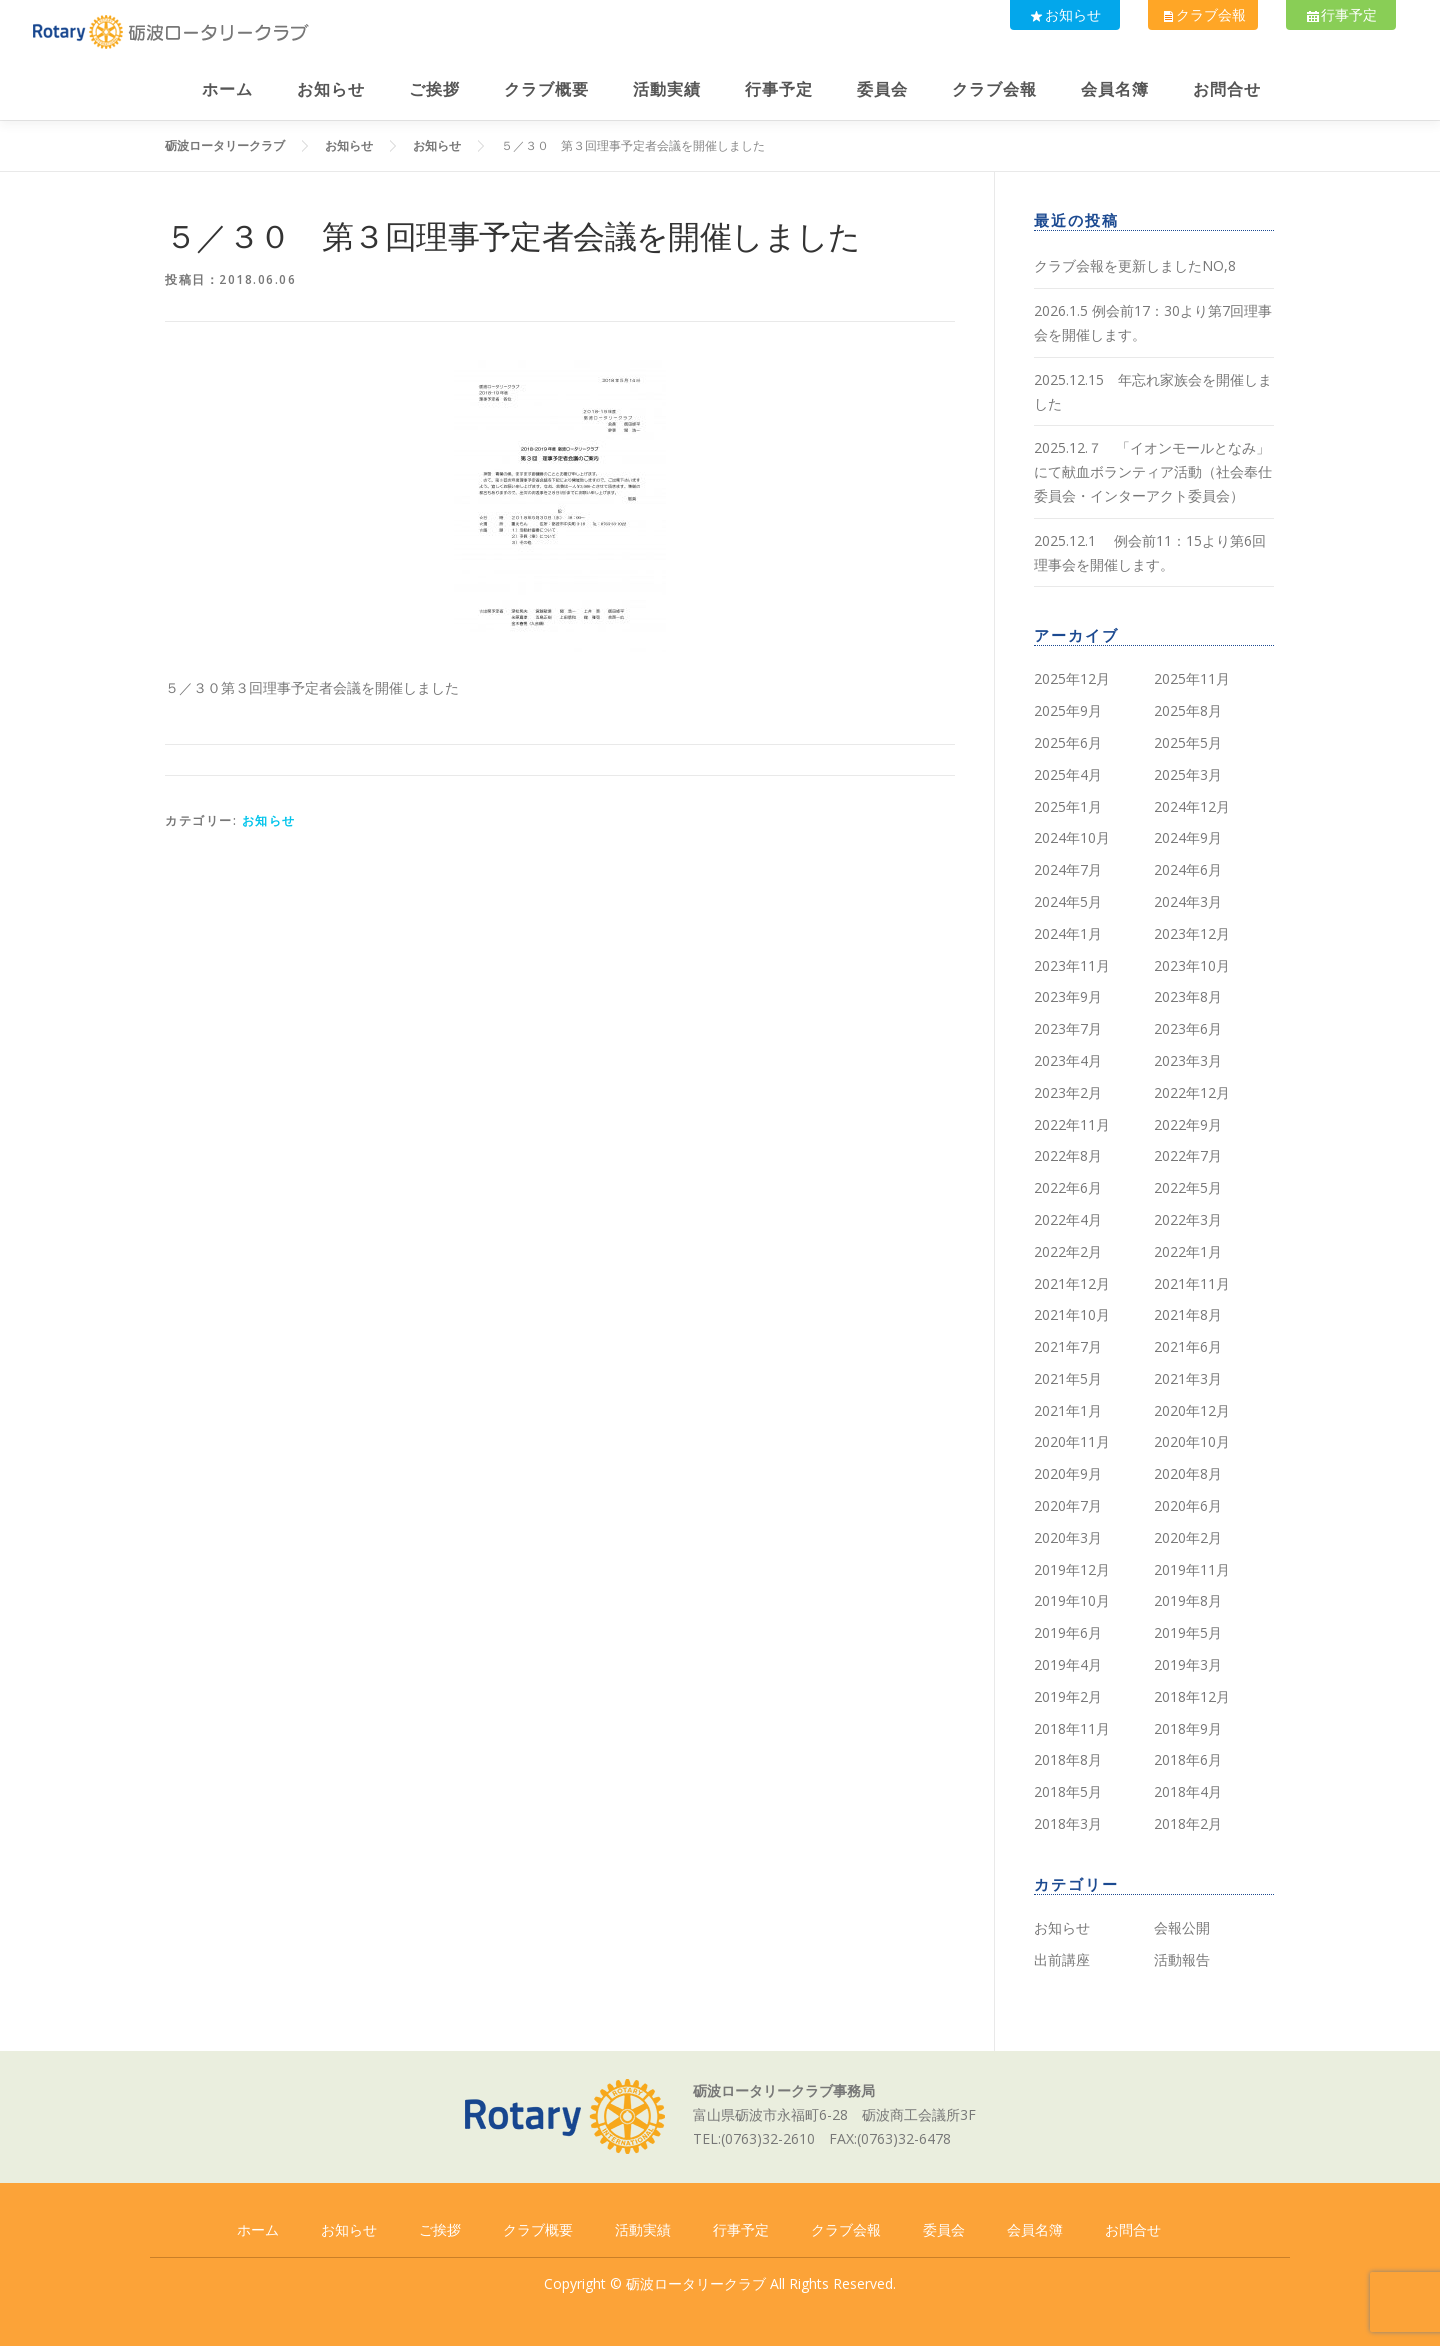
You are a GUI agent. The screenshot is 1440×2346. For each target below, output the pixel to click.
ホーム (227, 89)
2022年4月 (1068, 1219)
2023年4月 (1068, 1060)
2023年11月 (1072, 965)
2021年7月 (1068, 1346)
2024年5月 (1068, 901)
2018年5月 (1068, 1791)
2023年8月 (1188, 996)
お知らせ (1060, 14)
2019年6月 (1068, 1632)
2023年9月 (1068, 996)
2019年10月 (1072, 1600)
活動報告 (1182, 1959)
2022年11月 (1072, 1124)
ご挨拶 (434, 89)
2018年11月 (1072, 1728)
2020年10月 (1192, 1441)
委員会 (882, 89)
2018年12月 (1192, 1696)
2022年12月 (1192, 1092)
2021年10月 (1072, 1314)
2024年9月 (1188, 837)
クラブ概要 (546, 89)
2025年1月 (1068, 806)
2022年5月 (1188, 1187)
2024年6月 (1188, 869)
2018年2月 (1188, 1823)
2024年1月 (1068, 933)
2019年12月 (1072, 1569)
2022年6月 (1068, 1187)
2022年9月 (1188, 1124)
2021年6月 (1188, 1346)
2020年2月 (1188, 1537)
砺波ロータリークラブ (696, 2283)
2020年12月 (1192, 1410)
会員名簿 (1115, 89)
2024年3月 (1188, 901)
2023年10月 (1192, 965)
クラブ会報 (1200, 14)
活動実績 (667, 89)
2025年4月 (1068, 774)
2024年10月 (1072, 837)
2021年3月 (1188, 1378)
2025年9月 (1068, 710)
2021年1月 (1068, 1410)
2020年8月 (1188, 1473)
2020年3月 (1068, 1537)
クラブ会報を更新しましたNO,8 (1135, 265)
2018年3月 (1068, 1823)
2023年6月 (1188, 1028)
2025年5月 (1188, 742)
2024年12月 (1192, 806)
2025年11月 (1192, 678)
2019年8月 (1188, 1600)
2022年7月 (1188, 1155)
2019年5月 (1188, 1632)
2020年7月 (1068, 1505)
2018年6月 (1188, 1759)
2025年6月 (1068, 742)
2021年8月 (1188, 1314)
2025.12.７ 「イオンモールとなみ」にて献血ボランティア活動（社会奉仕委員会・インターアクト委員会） (1153, 471)
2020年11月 (1072, 1441)
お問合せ (1227, 89)
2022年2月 (1068, 1251)
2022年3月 (1188, 1219)
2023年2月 (1068, 1092)
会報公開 (1182, 1927)
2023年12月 (1192, 933)
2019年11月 (1192, 1569)
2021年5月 (1068, 1378)
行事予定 (1340, 14)
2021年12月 (1072, 1283)
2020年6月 (1188, 1505)
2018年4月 (1188, 1791)
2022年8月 (1068, 1155)
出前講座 (1062, 1959)
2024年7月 (1068, 869)
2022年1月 (1188, 1251)
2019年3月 (1188, 1664)
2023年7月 (1068, 1028)
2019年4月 (1068, 1664)
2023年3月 (1188, 1060)
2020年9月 (1068, 1473)
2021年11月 (1192, 1283)
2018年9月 (1188, 1728)
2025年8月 (1188, 710)
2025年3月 (1188, 774)
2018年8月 (1068, 1759)
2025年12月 (1072, 678)
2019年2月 (1068, 1696)
